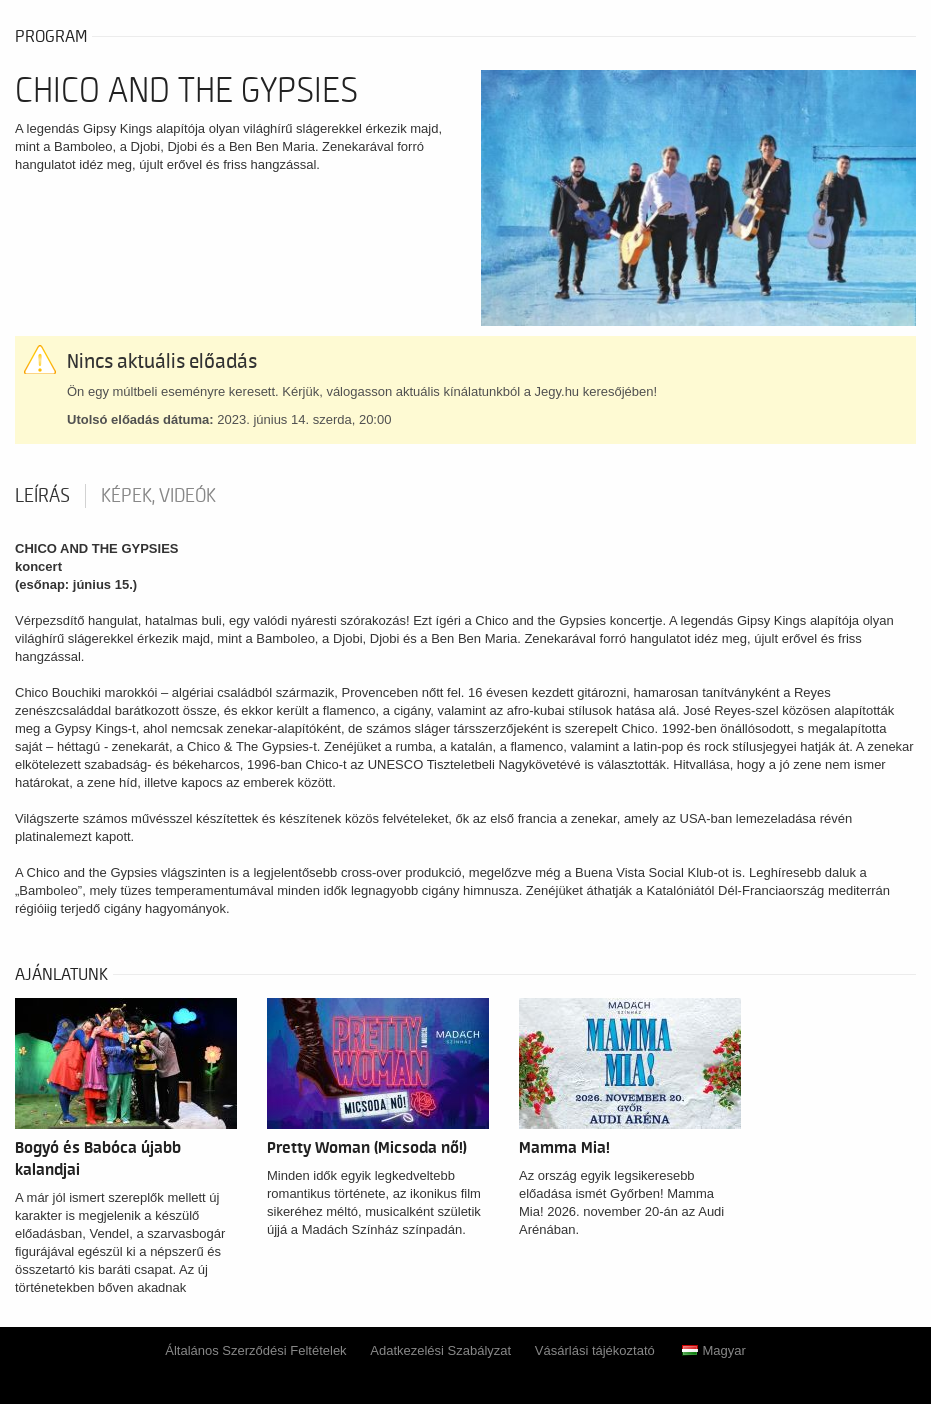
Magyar (713, 1350)
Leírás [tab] (42, 496)
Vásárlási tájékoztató (595, 1350)
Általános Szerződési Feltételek (255, 1350)
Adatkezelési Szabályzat (440, 1350)
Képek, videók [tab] (158, 496)
